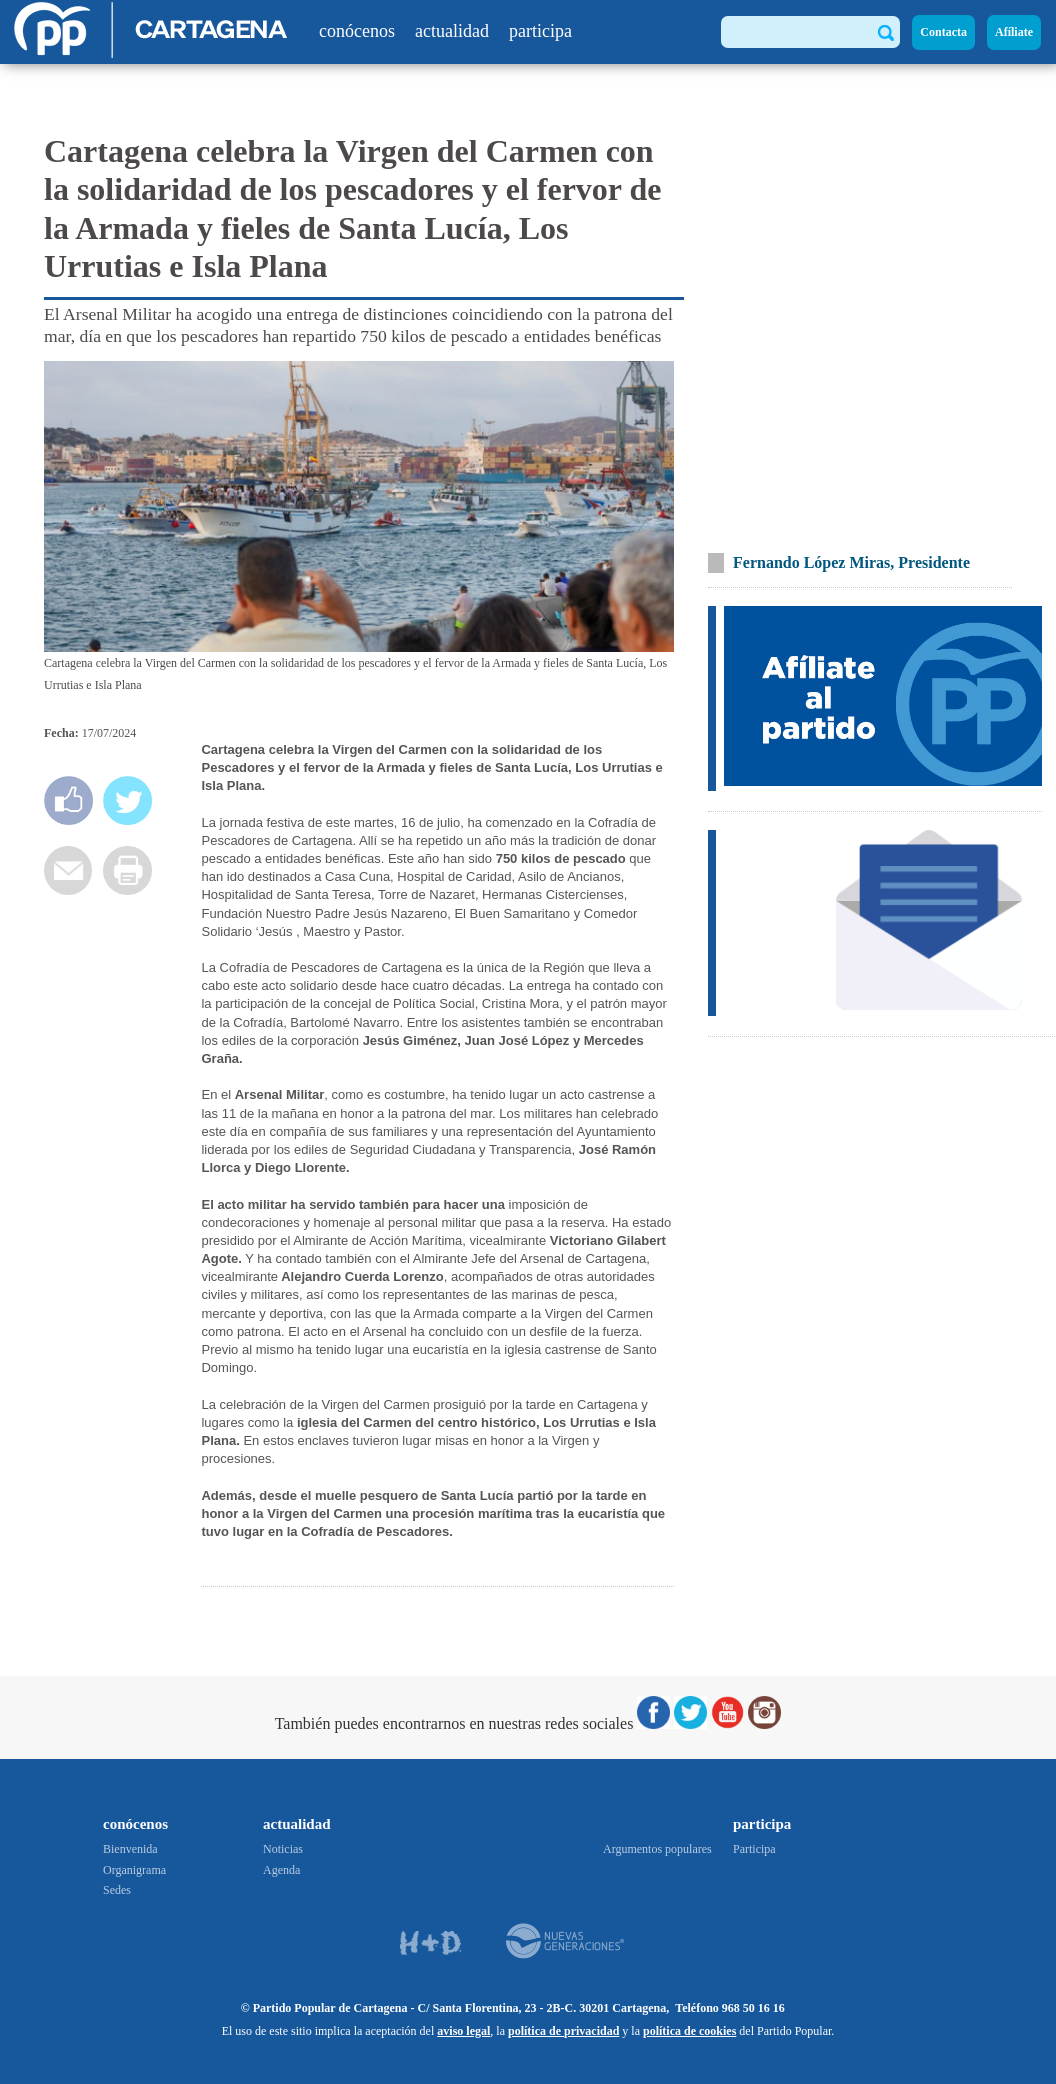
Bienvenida (130, 1849)
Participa (754, 1849)
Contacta (943, 32)
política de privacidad (563, 2031)
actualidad (452, 31)
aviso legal (463, 2031)
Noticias (283, 1849)
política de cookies (689, 2031)
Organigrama (134, 1870)
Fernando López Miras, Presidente (851, 562)
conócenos (357, 31)
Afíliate (1014, 32)
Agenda (281, 1870)
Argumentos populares (657, 1849)
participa (540, 31)
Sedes (117, 1890)
